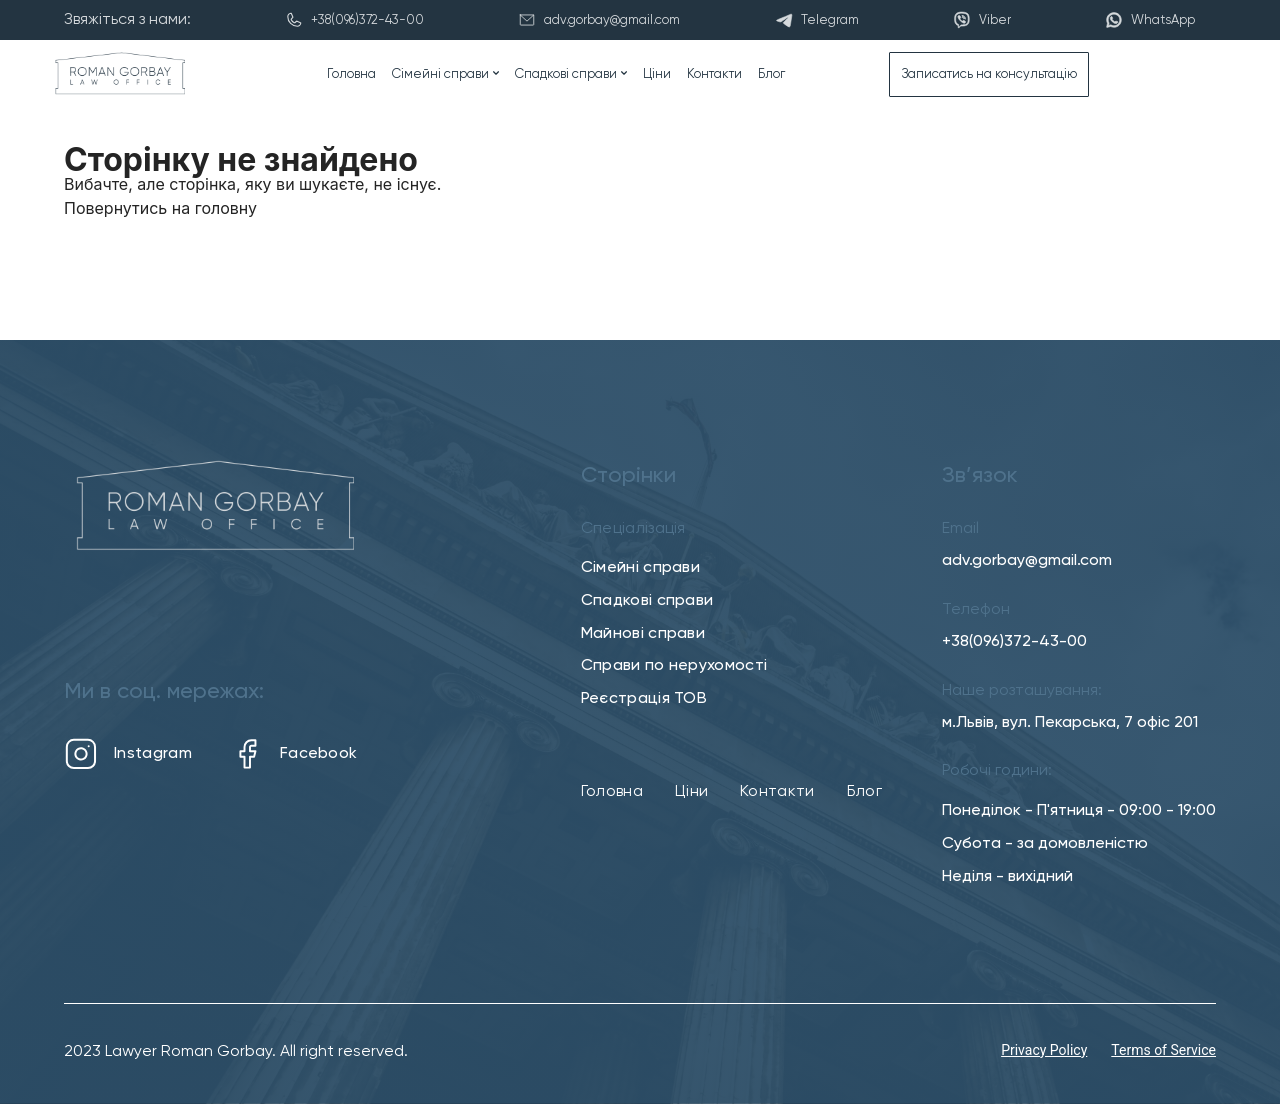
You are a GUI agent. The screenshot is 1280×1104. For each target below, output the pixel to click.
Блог (771, 74)
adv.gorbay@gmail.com (1027, 561)
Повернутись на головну (160, 208)
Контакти (714, 74)
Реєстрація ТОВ (644, 699)
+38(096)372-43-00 (1014, 642)
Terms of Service (1163, 1050)
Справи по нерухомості (674, 666)
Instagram (128, 754)
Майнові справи (643, 634)
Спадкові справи (566, 74)
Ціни (657, 74)
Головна (351, 74)
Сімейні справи (440, 74)
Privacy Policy (1044, 1050)
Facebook (294, 754)
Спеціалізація (633, 529)
